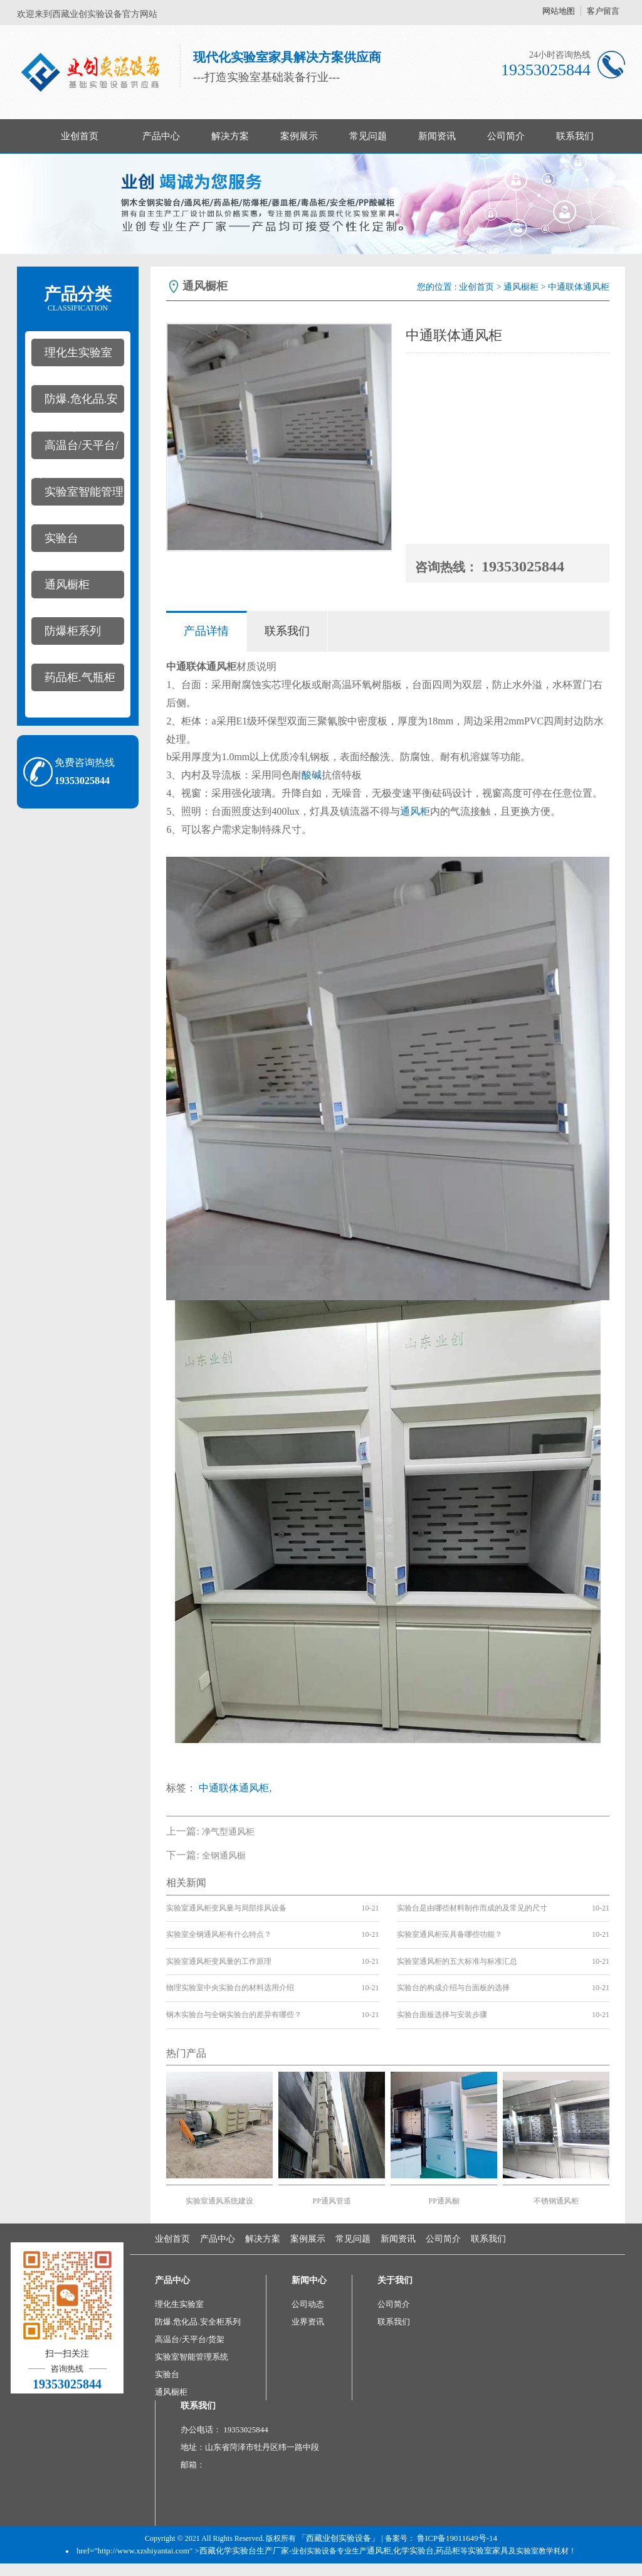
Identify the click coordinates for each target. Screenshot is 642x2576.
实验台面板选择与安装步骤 (442, 2014)
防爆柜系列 (73, 631)
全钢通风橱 (224, 1855)
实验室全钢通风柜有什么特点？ (218, 1934)
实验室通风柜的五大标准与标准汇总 (457, 1961)
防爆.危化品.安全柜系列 (74, 403)
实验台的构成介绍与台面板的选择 (453, 1987)
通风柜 (415, 811)
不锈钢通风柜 (556, 2201)
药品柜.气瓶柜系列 (73, 681)
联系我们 (575, 136)
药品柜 (448, 2550)
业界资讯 (308, 2321)
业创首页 (79, 136)
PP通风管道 (332, 2201)
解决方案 (230, 136)
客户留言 (603, 11)
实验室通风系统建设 (219, 2201)
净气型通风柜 (228, 1832)
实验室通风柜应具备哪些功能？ (449, 1934)
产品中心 (161, 136)
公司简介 (506, 136)
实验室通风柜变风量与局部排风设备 (226, 1908)
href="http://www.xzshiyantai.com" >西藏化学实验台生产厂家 (182, 2550)
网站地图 (558, 11)
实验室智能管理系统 (77, 495)
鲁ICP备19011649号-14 (457, 2538)
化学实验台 (413, 2550)
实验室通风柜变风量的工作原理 (218, 1961)
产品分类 (77, 298)
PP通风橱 (443, 2201)
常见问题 (368, 136)
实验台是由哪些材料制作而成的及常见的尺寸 (472, 1908)
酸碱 (312, 775)
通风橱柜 (67, 584)
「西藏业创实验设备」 (338, 2538)
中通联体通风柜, (235, 1788)
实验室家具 (488, 2550)
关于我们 (395, 2280)
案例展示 (299, 136)
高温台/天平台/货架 (74, 449)
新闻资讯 (437, 136)
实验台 (61, 538)
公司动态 (308, 2304)
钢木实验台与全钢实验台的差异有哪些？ (234, 2014)
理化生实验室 (78, 352)
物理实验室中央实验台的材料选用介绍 (230, 1987)
